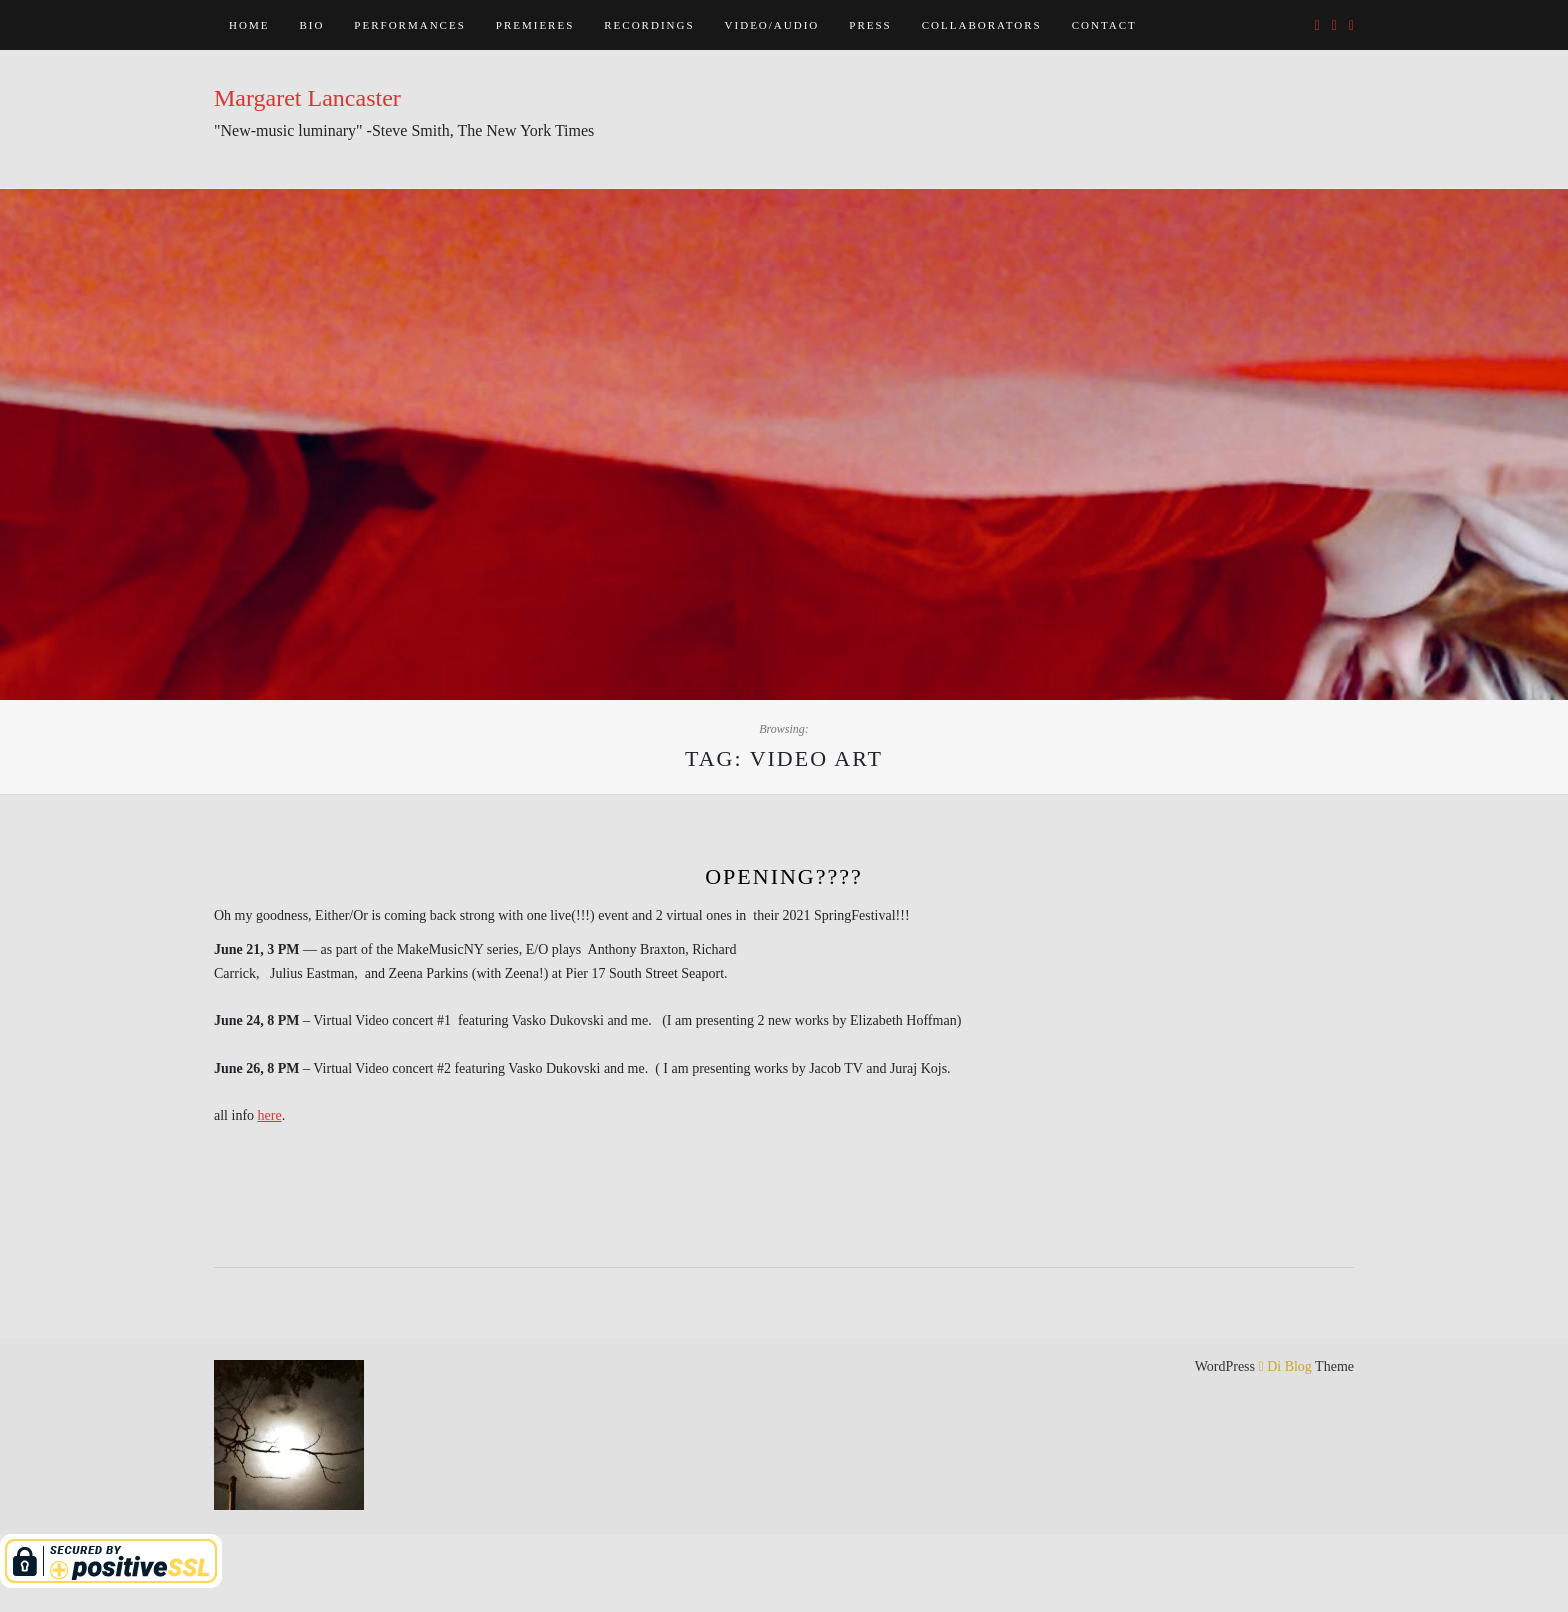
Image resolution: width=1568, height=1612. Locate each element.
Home (249, 25)
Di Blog (1285, 1366)
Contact (1104, 25)
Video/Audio (772, 25)
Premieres (535, 25)
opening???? (784, 876)
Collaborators (982, 25)
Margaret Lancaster (307, 98)
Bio (311, 25)
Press (870, 25)
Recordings (649, 25)
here (270, 1115)
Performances (409, 25)
